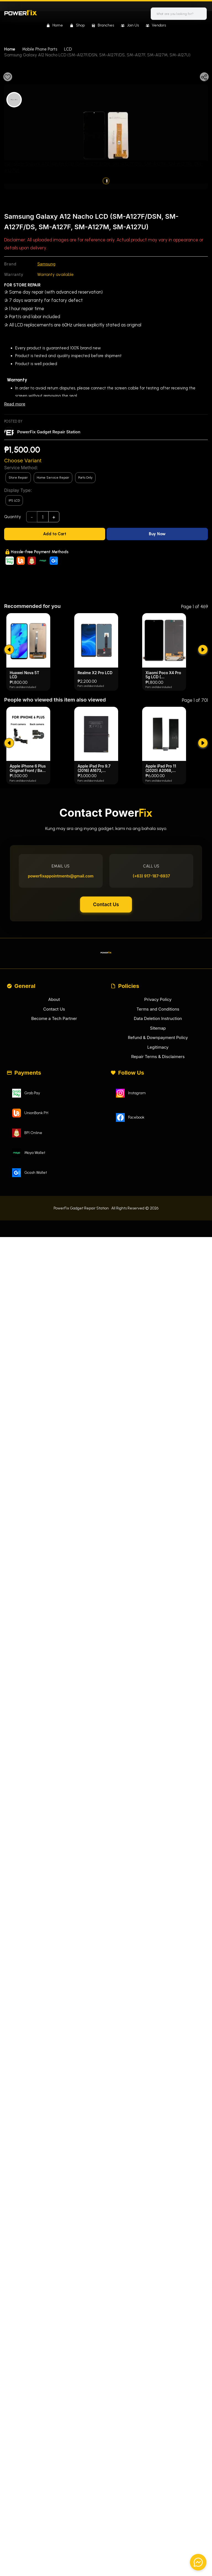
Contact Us (106, 1014)
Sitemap (158, 1138)
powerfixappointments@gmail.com (60, 986)
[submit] (9, 760)
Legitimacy (158, 1157)
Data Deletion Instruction (158, 1129)
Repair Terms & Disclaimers (158, 1167)
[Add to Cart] (54, 534)
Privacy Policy (157, 1109)
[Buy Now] (157, 534)
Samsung (46, 264)
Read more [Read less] (14, 404)
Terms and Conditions (157, 1119)
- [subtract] (32, 517)
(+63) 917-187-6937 (151, 986)
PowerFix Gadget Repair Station (48, 431)
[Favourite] (7, 76)
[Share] (204, 76)
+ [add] (54, 517)
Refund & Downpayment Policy (158, 1148)
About (54, 1109)
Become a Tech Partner (54, 1129)
